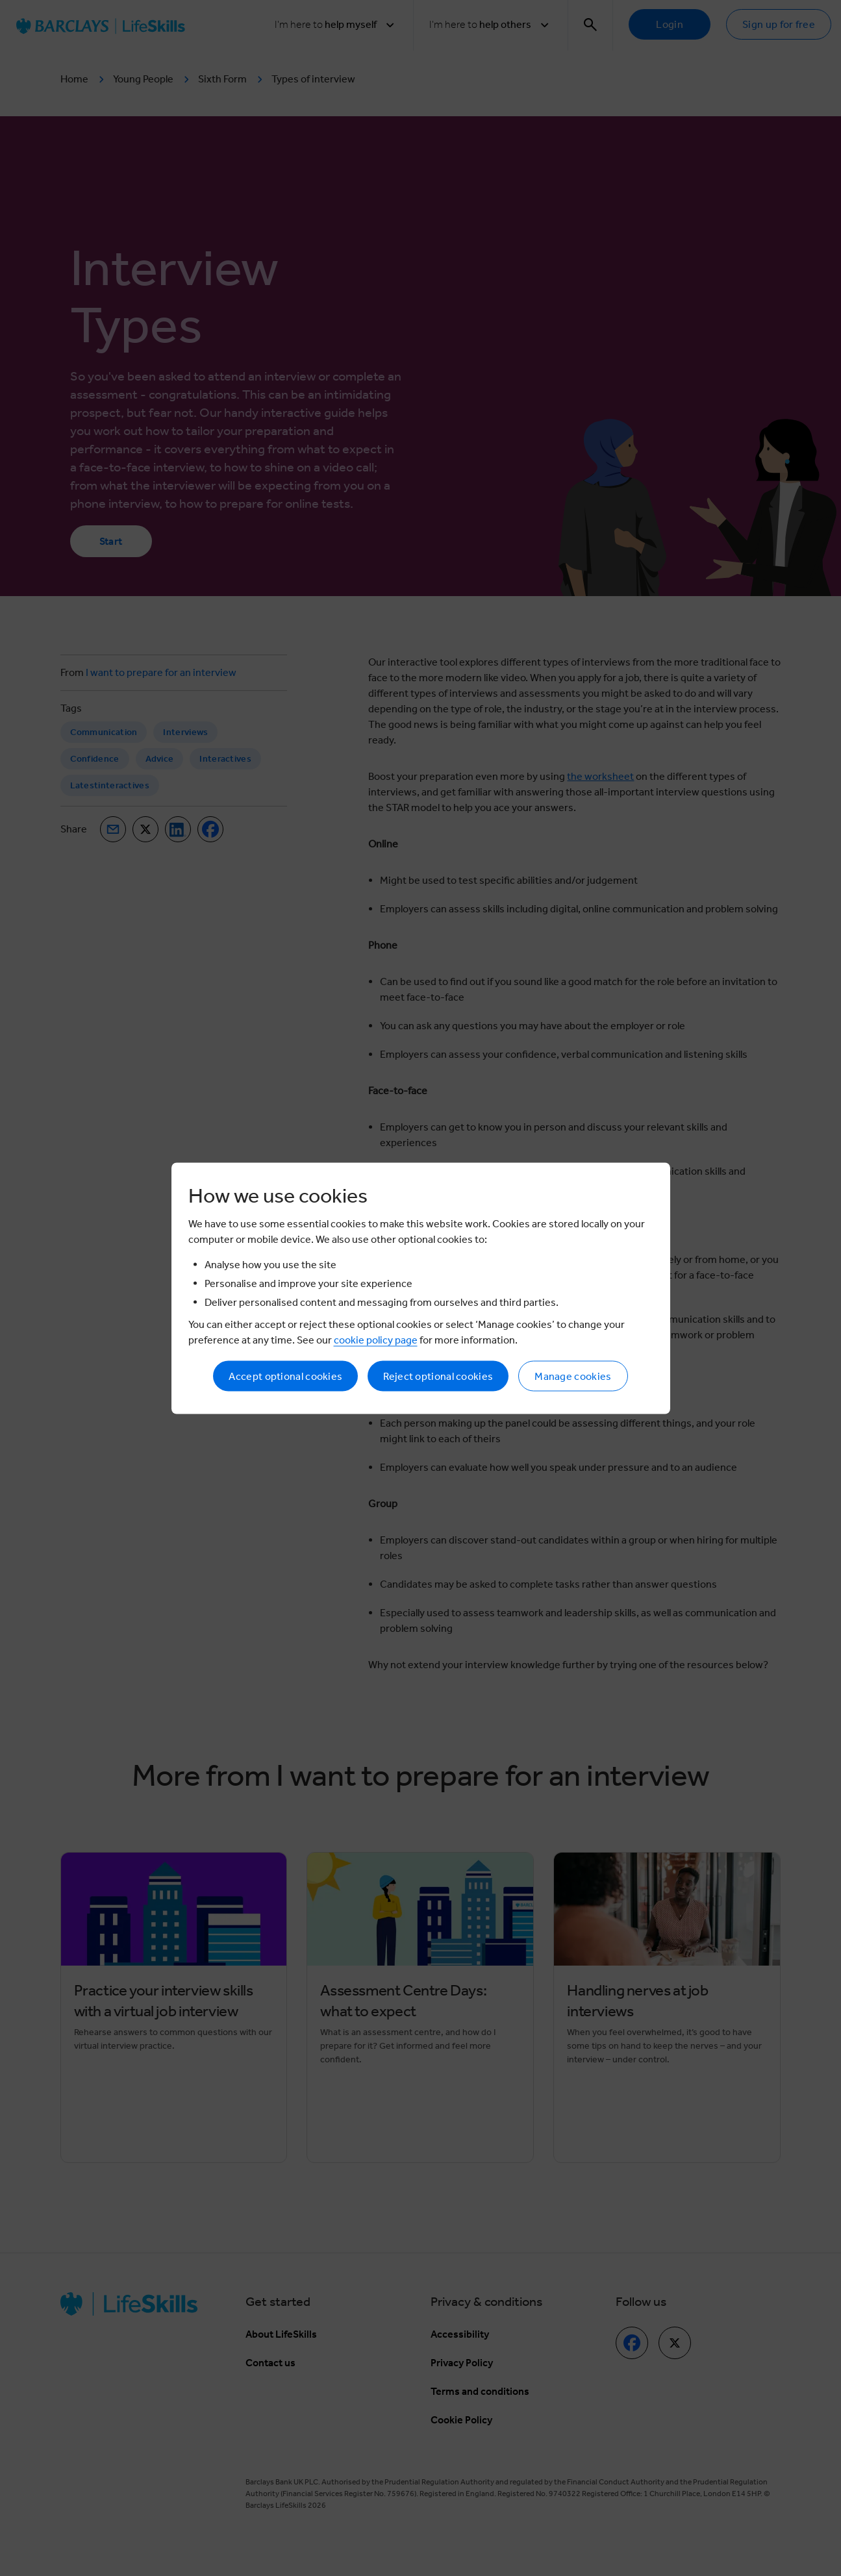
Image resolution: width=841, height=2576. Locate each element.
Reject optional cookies (438, 1375)
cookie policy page (376, 1339)
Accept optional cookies (285, 1375)
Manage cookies (572, 1375)
